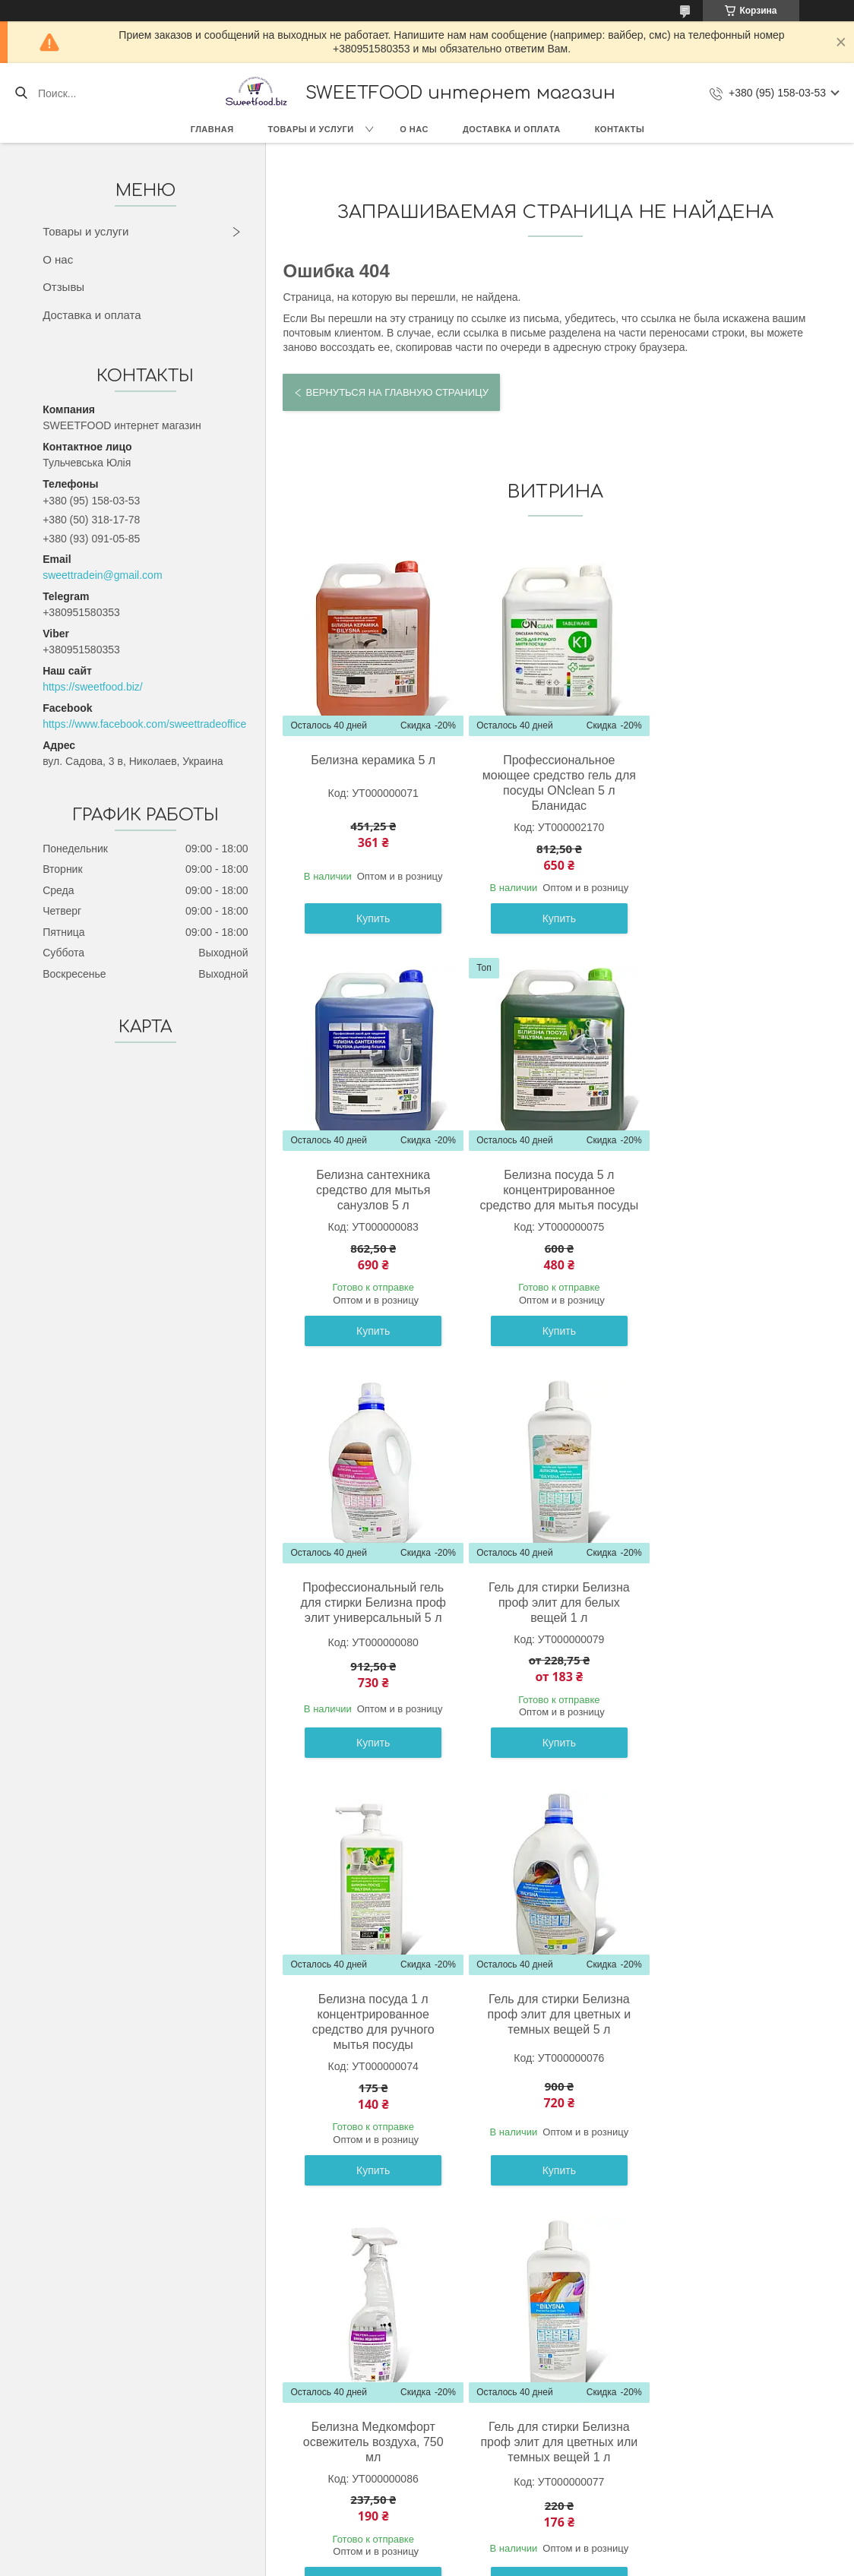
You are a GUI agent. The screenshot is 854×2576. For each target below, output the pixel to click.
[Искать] (21, 93)
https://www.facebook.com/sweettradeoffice (144, 724)
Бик (72, 2467)
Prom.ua (492, 2548)
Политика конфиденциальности (556, 2561)
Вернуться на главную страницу (396, 392)
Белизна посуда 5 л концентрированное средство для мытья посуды (371, 1197)
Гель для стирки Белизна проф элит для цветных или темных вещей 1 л (371, 2044)
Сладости (87, 2433)
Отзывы (63, 286)
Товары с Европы (106, 2416)
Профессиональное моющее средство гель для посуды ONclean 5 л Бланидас (553, 783)
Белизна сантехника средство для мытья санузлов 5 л (735, 775)
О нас (414, 129)
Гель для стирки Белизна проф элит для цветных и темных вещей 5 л (553, 1617)
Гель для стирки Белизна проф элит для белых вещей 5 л (734, 2044)
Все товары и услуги (549, 2237)
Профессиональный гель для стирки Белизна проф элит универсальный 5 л (553, 1190)
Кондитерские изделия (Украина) (144, 2451)
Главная (212, 129)
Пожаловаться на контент (427, 2561)
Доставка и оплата (512, 129)
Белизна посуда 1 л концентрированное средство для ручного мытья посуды (371, 1625)
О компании (344, 2416)
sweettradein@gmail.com (102, 575)
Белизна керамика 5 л (371, 760)
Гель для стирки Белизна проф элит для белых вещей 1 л (734, 1190)
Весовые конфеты (108, 2485)
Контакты (620, 129)
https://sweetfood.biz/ (93, 687)
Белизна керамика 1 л (553, 2029)
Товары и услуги (311, 129)
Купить (370, 918)
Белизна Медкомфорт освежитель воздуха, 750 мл (734, 1617)
